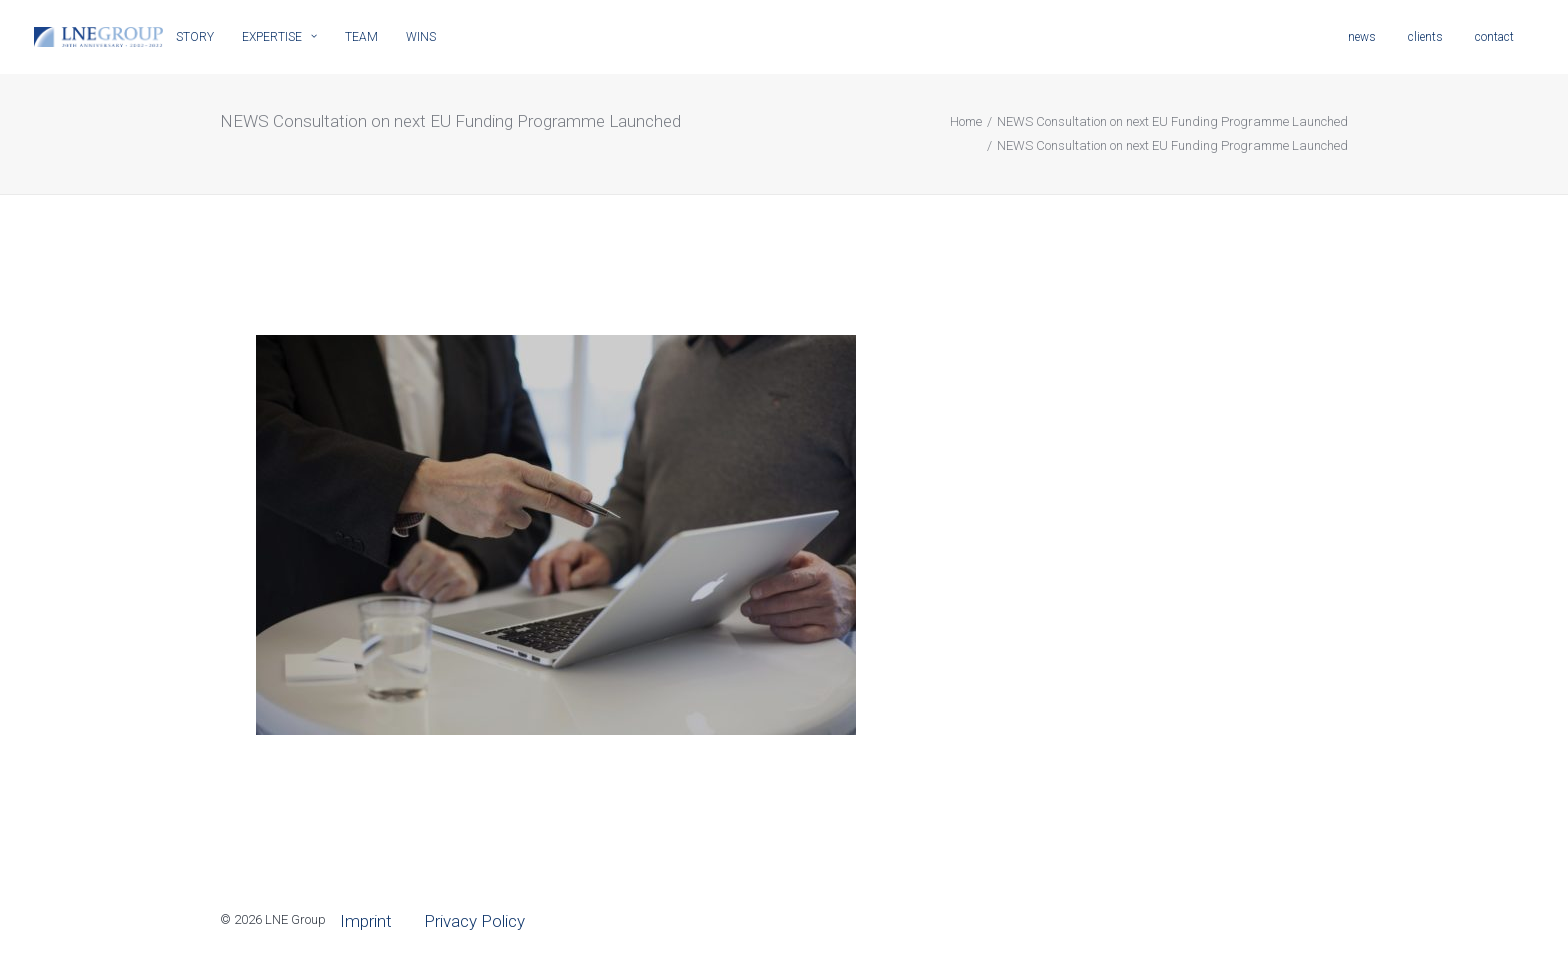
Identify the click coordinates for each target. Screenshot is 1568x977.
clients (1425, 37)
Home (966, 121)
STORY (195, 37)
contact (1494, 37)
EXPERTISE (279, 37)
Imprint (366, 921)
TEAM (361, 37)
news (1362, 37)
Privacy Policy (474, 921)
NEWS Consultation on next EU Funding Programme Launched (1172, 121)
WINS (421, 37)
